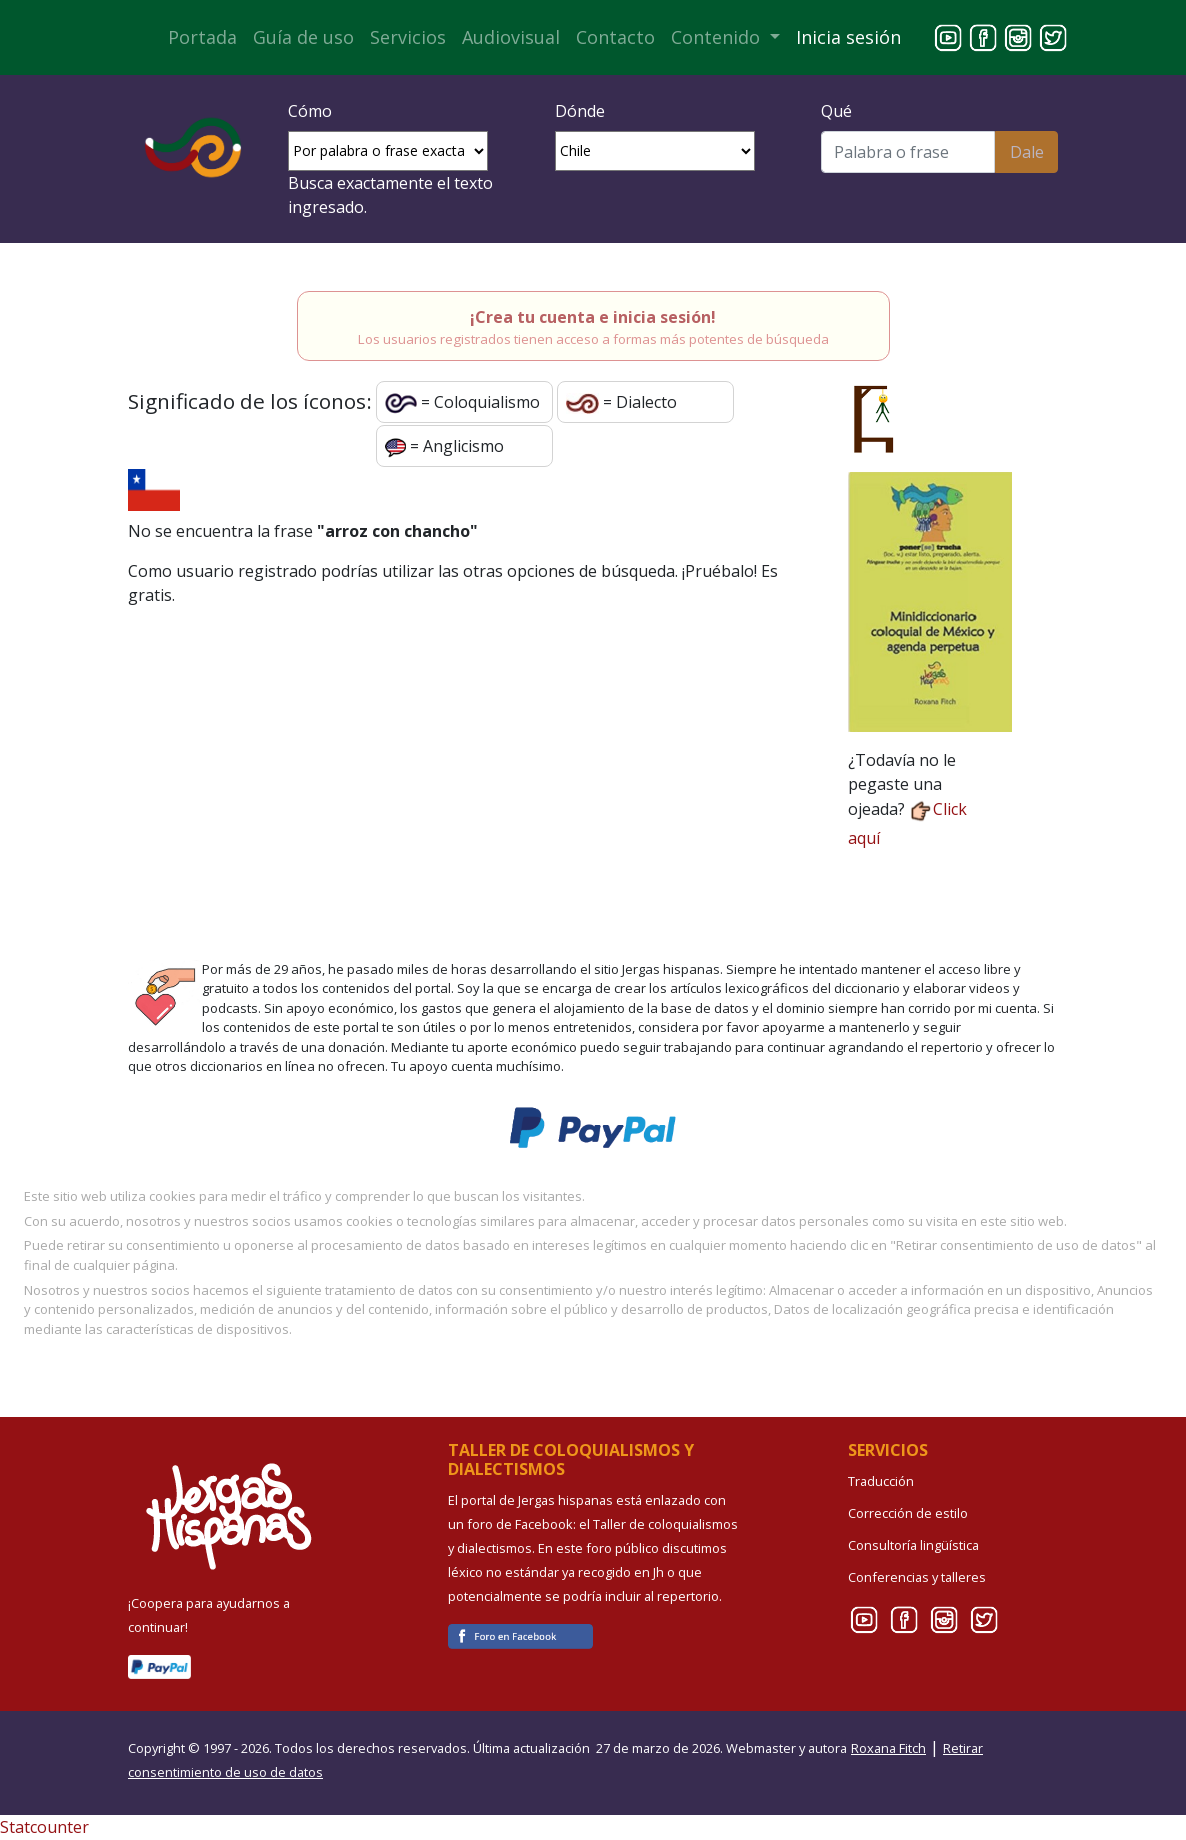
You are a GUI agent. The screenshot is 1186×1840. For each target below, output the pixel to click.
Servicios (408, 37)
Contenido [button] (718, 37)
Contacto (615, 37)
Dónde (580, 111)
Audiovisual (511, 37)
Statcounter (44, 1827)
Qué (836, 111)
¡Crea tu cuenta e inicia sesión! (593, 317)
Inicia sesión (848, 37)
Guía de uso (303, 37)
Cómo (310, 111)
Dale (1027, 152)
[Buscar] (908, 152)
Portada (202, 37)
